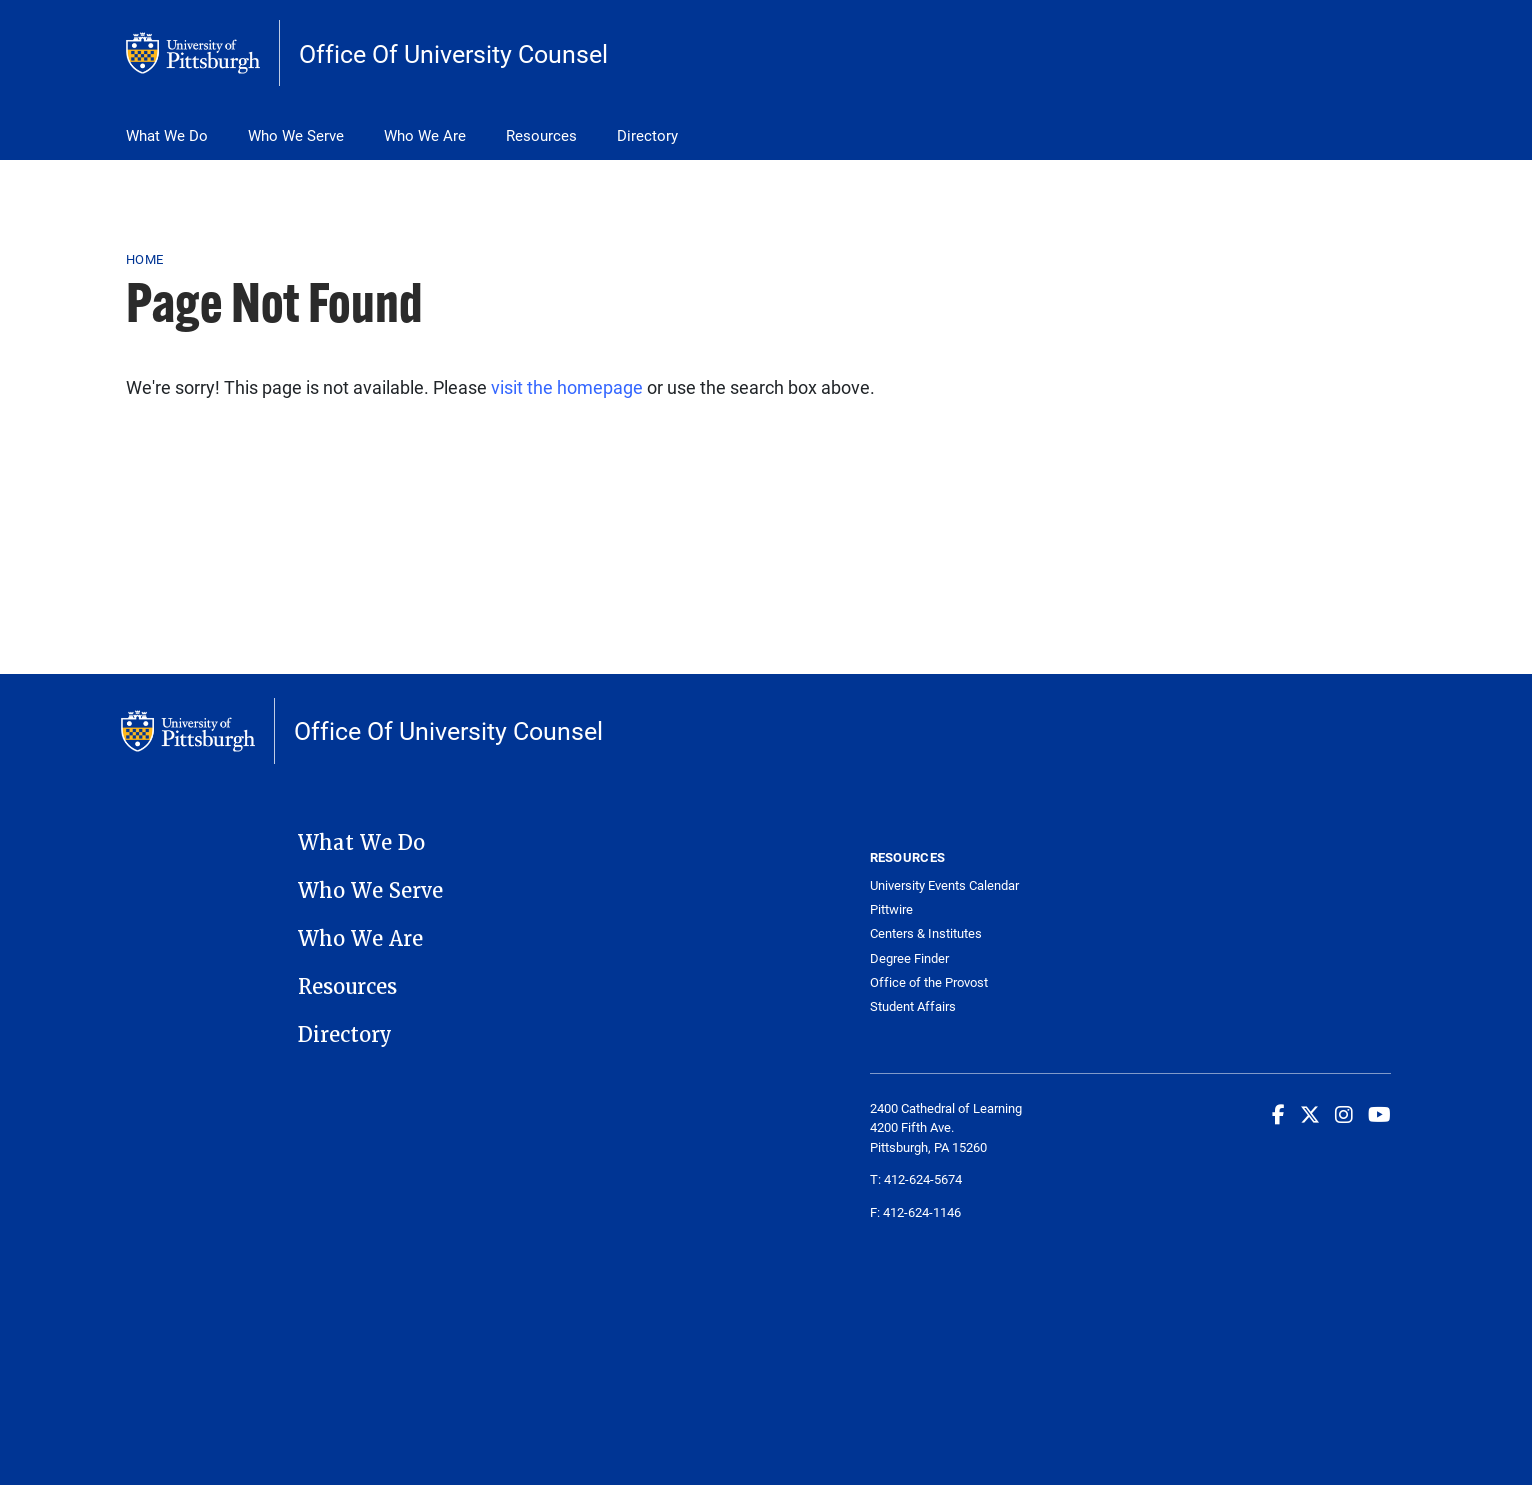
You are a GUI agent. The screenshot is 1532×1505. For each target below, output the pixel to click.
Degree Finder (909, 958)
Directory (647, 135)
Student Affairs (913, 1006)
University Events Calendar (944, 885)
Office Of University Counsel (453, 53)
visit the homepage (567, 387)
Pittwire (891, 909)
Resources (541, 135)
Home (144, 259)
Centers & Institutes (926, 933)
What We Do (167, 135)
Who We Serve (296, 135)
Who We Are (425, 135)
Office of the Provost (929, 982)
